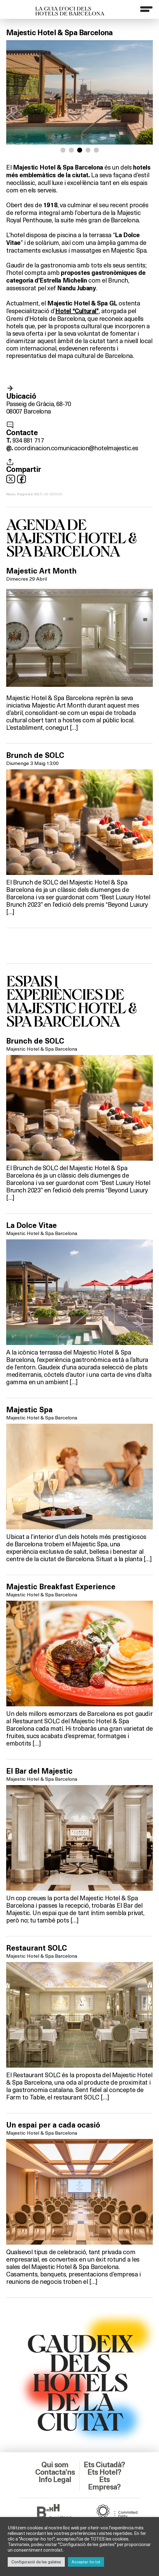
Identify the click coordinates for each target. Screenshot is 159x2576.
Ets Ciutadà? (104, 2464)
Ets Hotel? (104, 2472)
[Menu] (146, 9)
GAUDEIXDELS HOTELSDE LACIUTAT (79, 2381)
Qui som (54, 2464)
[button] (63, 150)
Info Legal (55, 2479)
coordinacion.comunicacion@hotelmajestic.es (76, 447)
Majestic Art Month (41, 571)
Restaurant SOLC (36, 1948)
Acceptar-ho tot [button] (86, 2562)
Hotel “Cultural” (77, 311)
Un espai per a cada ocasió (53, 2125)
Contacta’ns (55, 2472)
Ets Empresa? (104, 2483)
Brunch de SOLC (35, 755)
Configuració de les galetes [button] (36, 2562)
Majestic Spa (29, 1409)
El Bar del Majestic (39, 1771)
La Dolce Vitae (31, 1225)
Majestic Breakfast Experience (60, 1586)
